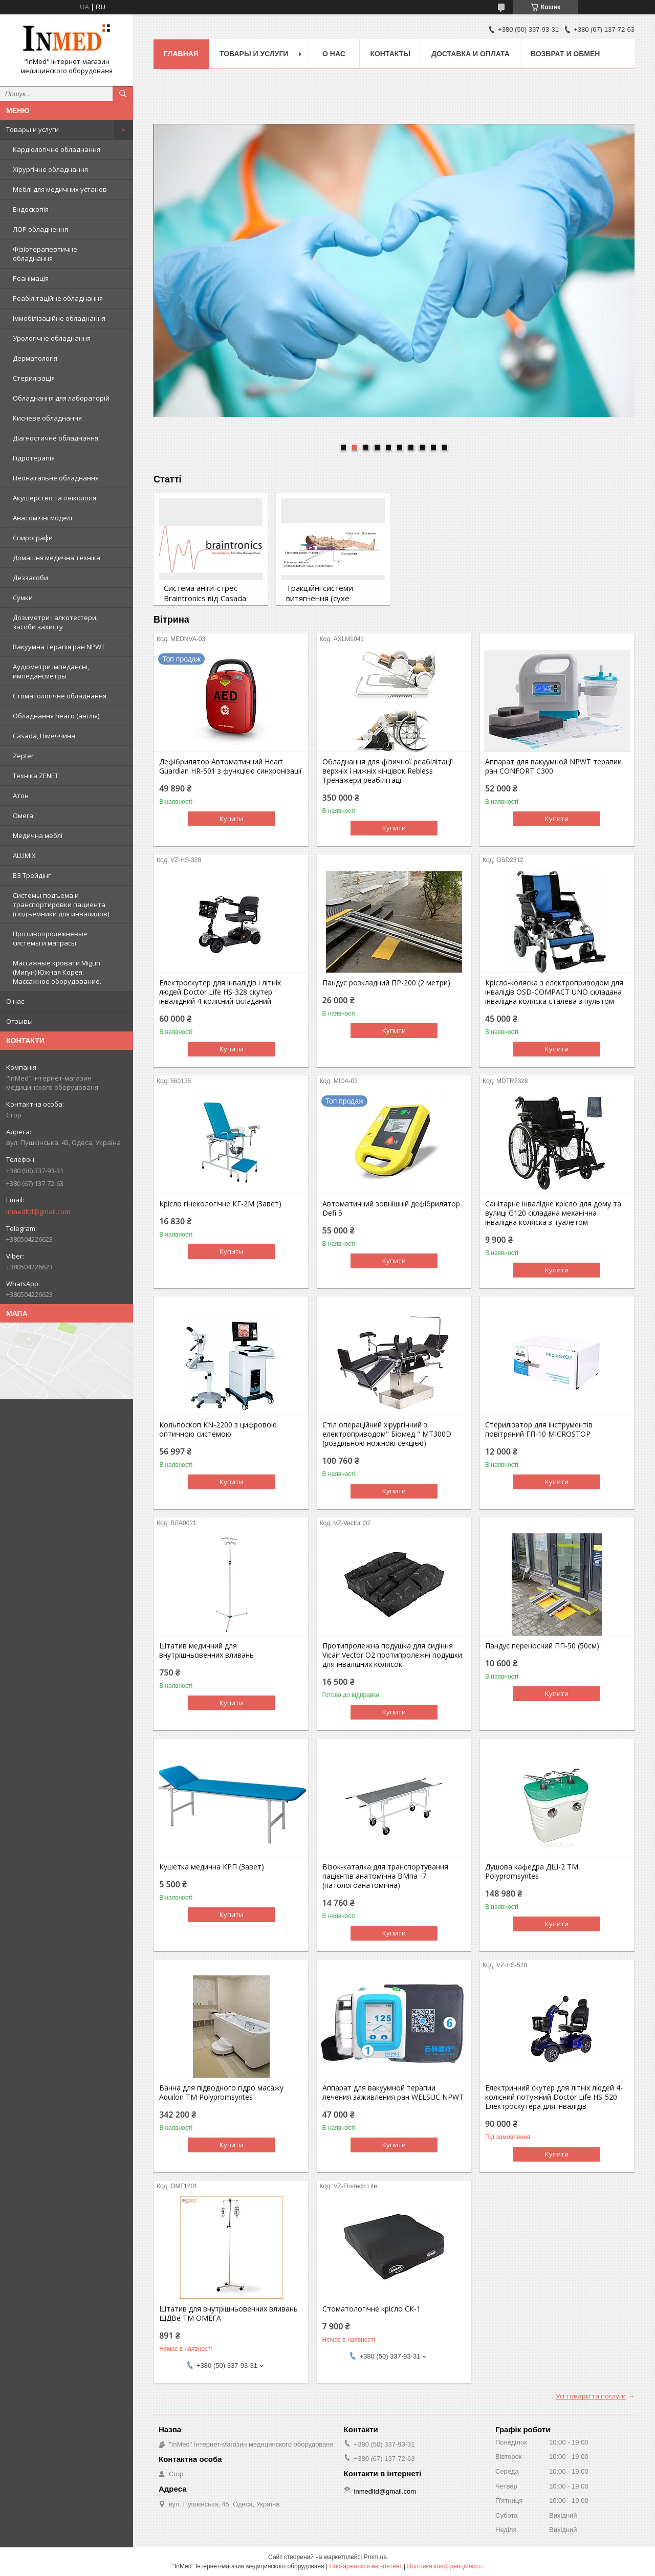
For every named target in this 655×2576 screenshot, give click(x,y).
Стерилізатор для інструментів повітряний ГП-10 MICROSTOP (539, 1429)
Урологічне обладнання (52, 338)
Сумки (23, 597)
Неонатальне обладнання (56, 477)
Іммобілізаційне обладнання (59, 318)
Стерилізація (34, 378)
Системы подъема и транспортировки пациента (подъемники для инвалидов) (61, 904)
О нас (15, 1001)
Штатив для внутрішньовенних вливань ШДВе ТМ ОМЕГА (228, 2313)
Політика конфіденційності (445, 2566)
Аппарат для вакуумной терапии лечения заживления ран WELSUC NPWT (393, 2092)
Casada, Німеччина (44, 735)
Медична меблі (37, 835)
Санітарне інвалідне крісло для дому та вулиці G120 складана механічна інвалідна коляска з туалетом (553, 1213)
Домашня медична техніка (56, 557)
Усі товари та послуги (591, 2396)
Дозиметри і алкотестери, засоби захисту (55, 622)
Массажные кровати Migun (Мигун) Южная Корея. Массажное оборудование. (57, 972)
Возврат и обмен (565, 54)
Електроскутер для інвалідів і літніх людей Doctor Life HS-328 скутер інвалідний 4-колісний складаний (220, 992)
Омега (23, 815)
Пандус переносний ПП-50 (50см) (542, 1645)
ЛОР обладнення (40, 229)
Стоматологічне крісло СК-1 (371, 2309)
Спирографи (33, 537)
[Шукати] (123, 93)
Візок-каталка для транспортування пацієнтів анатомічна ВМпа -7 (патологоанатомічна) (385, 1876)
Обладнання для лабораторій (61, 398)
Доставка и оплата (470, 54)
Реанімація (31, 278)
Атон (21, 795)
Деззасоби (30, 577)
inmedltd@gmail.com (38, 1211)
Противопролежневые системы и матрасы (50, 938)
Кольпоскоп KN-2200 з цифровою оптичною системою (218, 1429)
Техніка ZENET (35, 775)
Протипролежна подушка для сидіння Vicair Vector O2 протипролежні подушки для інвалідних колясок (392, 1655)
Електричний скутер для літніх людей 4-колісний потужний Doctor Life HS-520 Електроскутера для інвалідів (554, 2097)
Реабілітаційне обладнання (58, 298)
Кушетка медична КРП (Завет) (211, 1867)
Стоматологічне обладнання (59, 695)
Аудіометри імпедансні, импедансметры (51, 671)
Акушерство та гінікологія (54, 497)
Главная (181, 54)
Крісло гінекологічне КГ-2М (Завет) (220, 1203)
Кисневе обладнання (47, 418)
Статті (167, 479)
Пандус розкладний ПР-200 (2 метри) (386, 982)
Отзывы (19, 1021)
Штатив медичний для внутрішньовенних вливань (206, 1650)
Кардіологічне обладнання (56, 149)
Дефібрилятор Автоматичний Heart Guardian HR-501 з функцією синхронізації (230, 766)
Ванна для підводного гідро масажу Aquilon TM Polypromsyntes (221, 2092)
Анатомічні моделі (42, 517)
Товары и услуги (32, 129)
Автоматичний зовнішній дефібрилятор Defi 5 (391, 1208)
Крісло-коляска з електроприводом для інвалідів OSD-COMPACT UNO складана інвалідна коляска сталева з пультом (554, 992)
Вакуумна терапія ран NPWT (59, 646)
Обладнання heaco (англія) (56, 715)
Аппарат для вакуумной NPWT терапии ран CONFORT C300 (553, 766)
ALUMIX (24, 855)
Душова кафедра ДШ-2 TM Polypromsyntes (531, 1871)
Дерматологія (35, 358)
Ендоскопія (31, 209)
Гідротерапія (34, 458)
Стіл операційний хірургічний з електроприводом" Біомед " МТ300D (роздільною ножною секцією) (386, 1434)
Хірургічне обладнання (50, 169)
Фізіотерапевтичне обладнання (45, 254)
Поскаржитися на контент (365, 2566)
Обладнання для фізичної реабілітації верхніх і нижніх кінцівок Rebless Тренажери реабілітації (387, 771)
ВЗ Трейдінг (32, 875)
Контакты (390, 54)
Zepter (23, 755)
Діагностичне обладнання (55, 438)
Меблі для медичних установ (60, 189)
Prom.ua (375, 2557)
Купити (231, 818)
